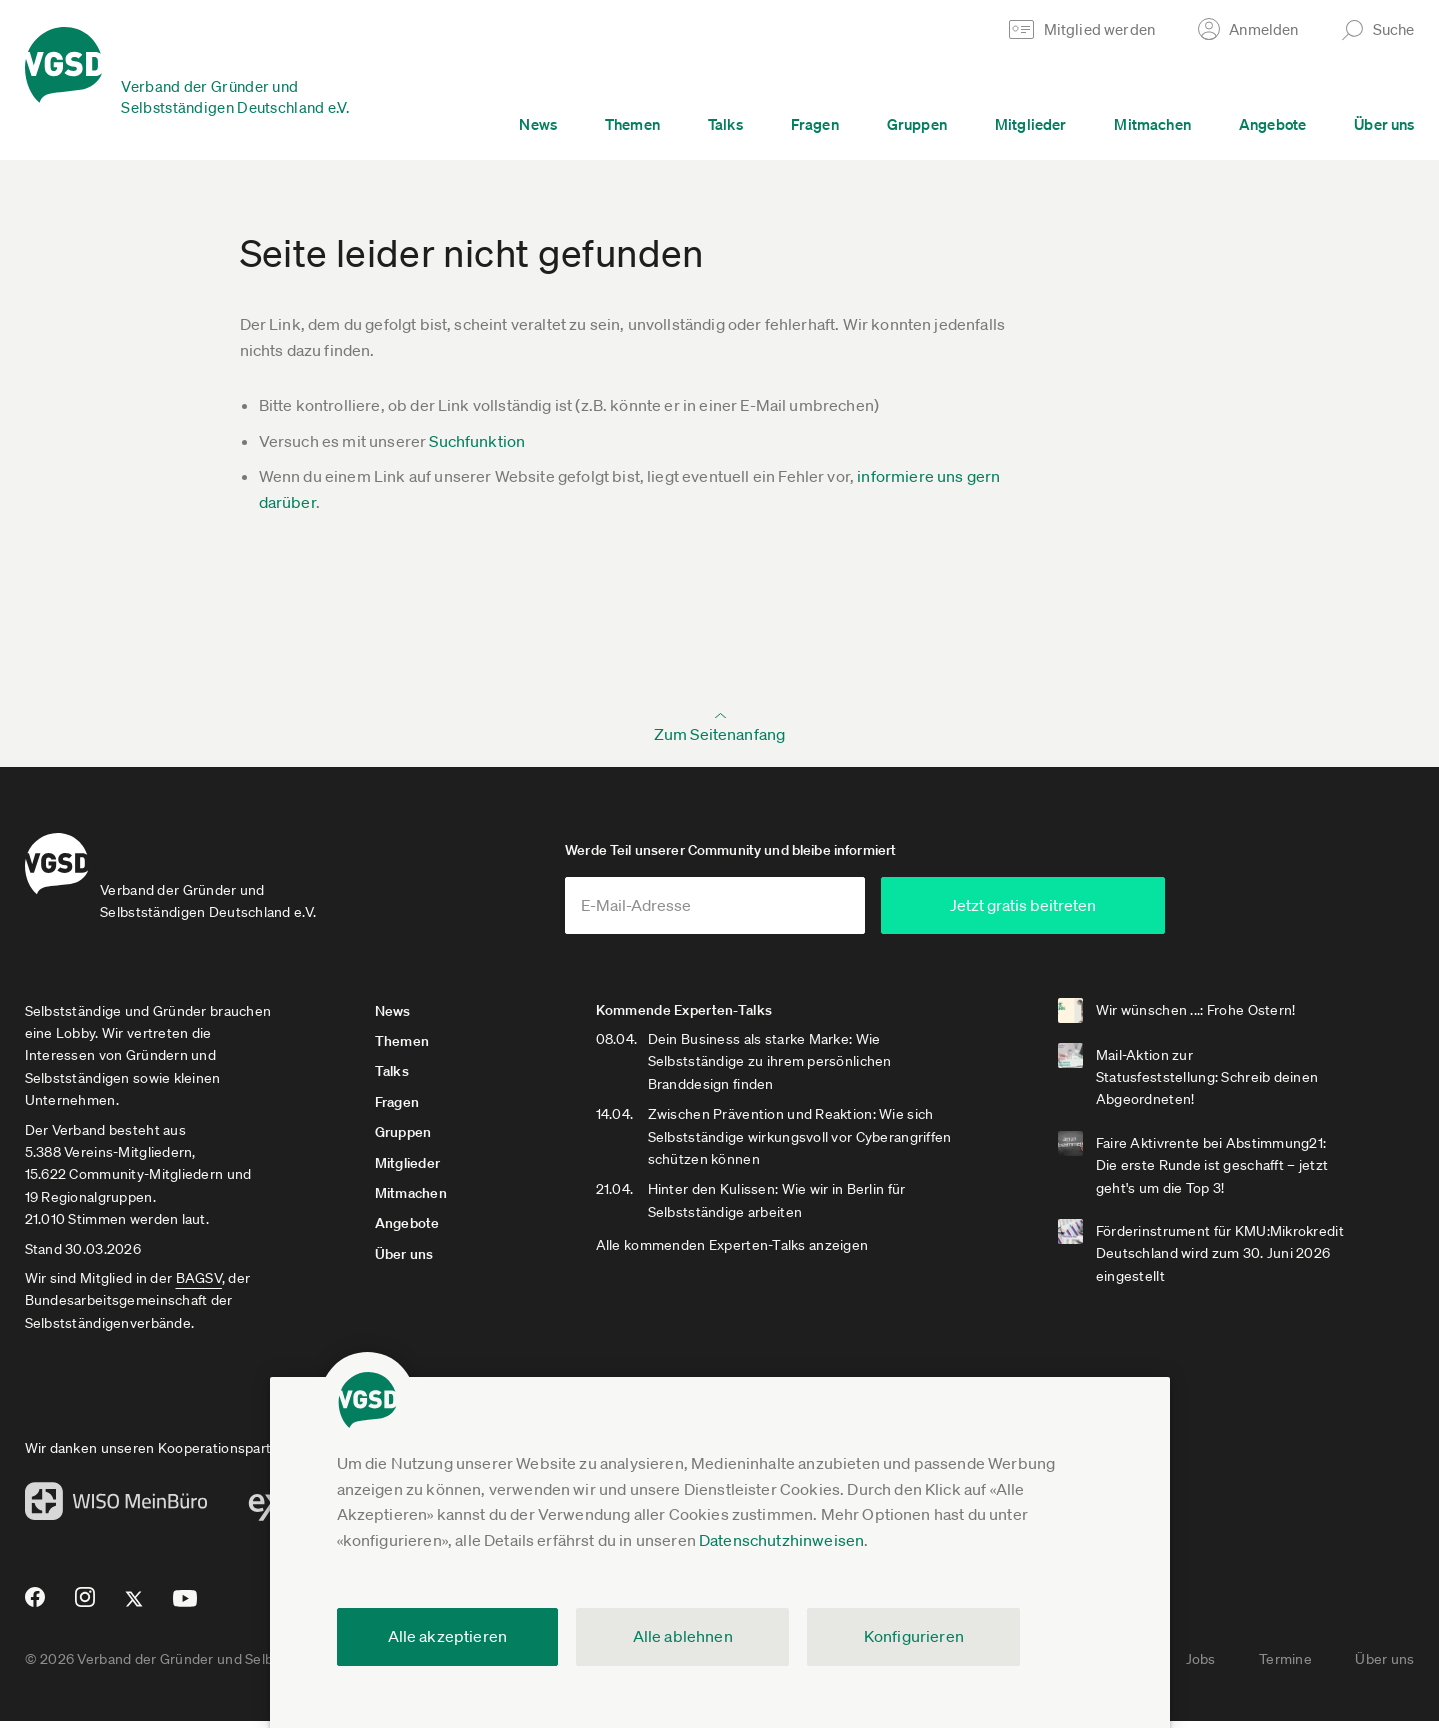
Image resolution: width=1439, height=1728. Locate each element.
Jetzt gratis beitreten (1096, 912)
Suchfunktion (477, 441)
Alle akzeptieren (448, 1636)
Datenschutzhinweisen (781, 1540)
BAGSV (199, 1285)
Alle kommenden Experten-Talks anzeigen (751, 1253)
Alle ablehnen (683, 1636)
